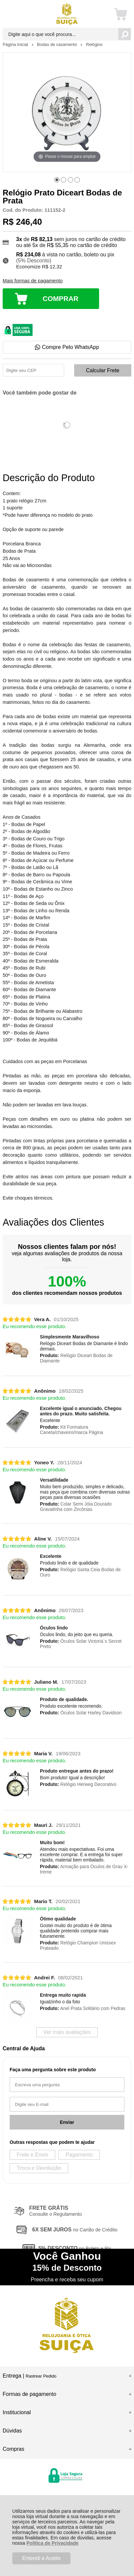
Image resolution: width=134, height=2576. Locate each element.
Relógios (94, 44)
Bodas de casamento (57, 44)
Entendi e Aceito (41, 2558)
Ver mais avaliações (66, 2032)
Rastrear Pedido (41, 2376)
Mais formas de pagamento (33, 280)
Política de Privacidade (52, 2543)
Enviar (67, 2122)
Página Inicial (16, 44)
